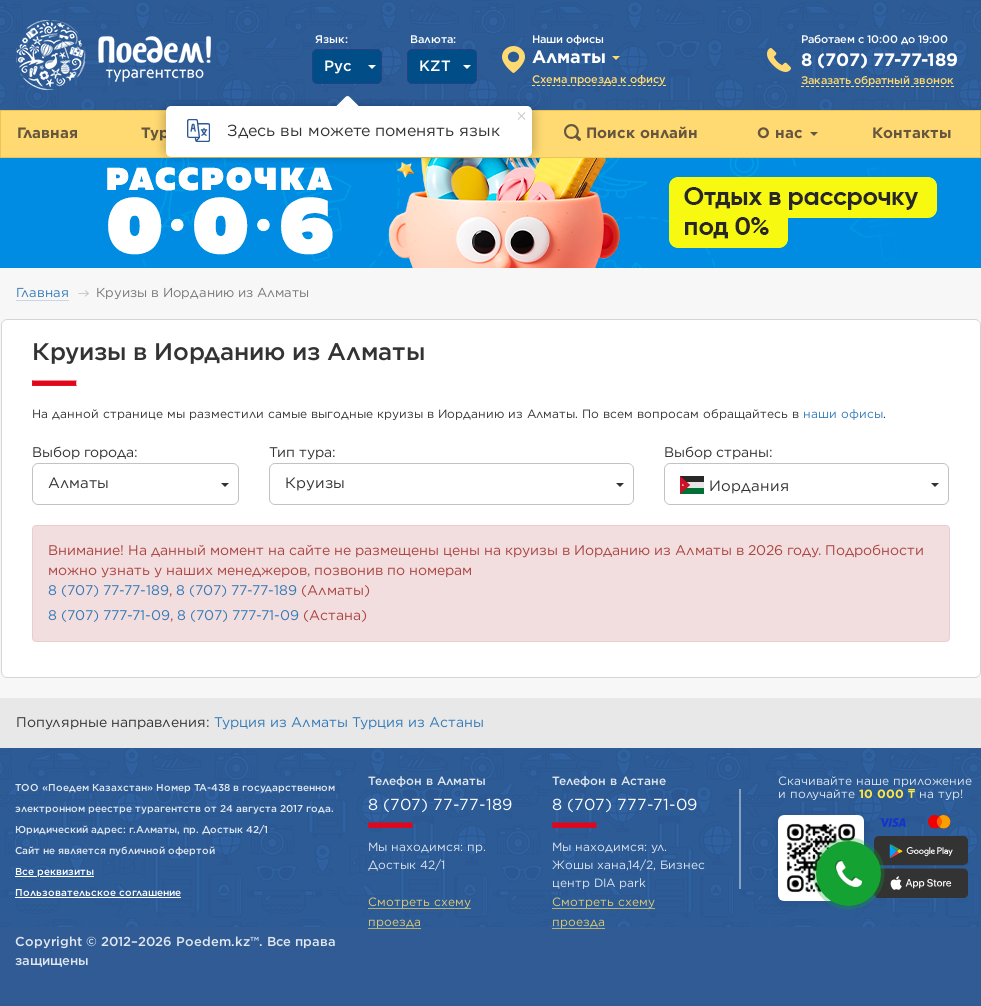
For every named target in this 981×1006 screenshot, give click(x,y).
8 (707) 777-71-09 (109, 616)
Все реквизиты (54, 872)
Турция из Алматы (283, 723)
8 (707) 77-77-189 (879, 61)
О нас (787, 133)
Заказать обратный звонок (877, 80)
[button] (848, 873)
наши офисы (843, 414)
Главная (42, 293)
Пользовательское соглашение (98, 893)
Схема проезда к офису (599, 79)
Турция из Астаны (418, 723)
